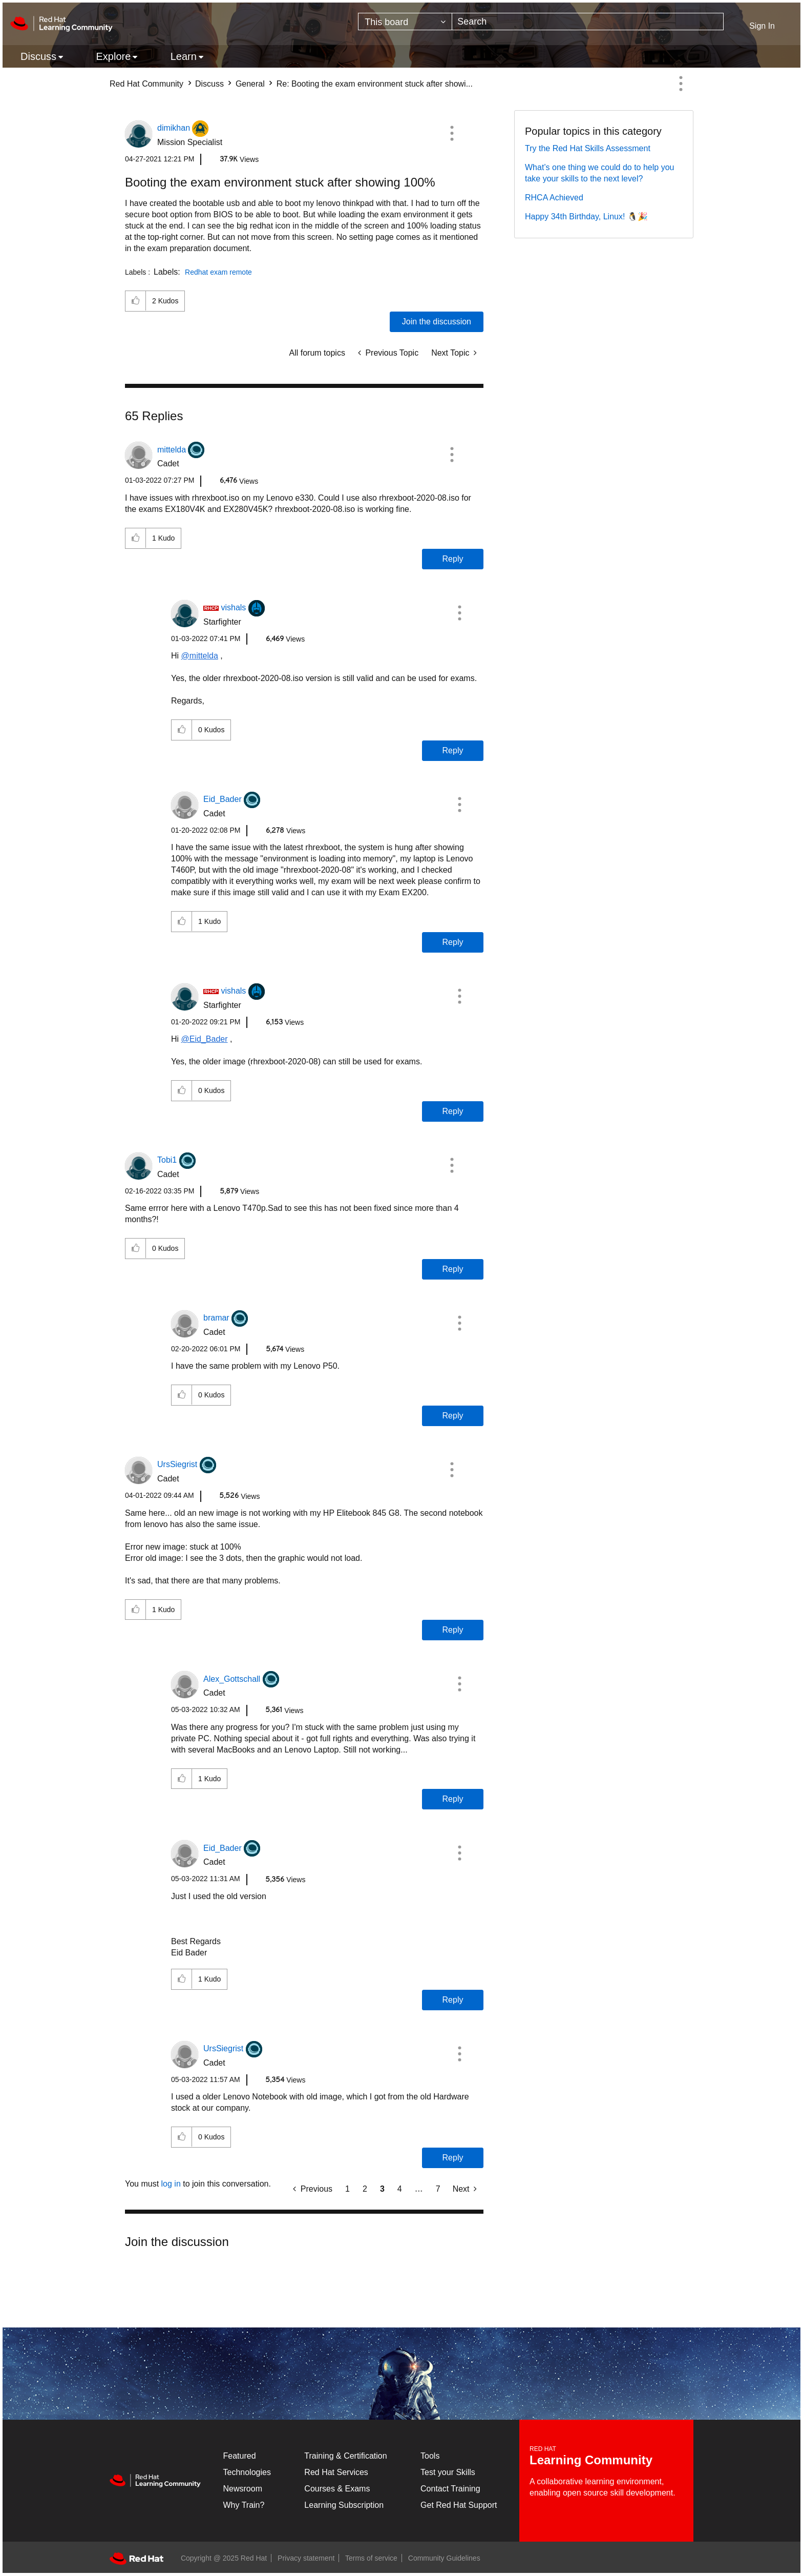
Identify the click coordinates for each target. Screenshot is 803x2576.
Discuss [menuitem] (38, 56)
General (250, 83)
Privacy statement (306, 2558)
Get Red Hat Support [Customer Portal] (458, 2505)
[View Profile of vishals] (233, 607)
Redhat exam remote (218, 272)
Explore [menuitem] (113, 56)
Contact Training (450, 2488)
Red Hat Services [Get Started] (336, 2472)
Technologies (247, 2472)
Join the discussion (436, 321)
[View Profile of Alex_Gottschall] (231, 1679)
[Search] (588, 21)
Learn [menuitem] (184, 56)
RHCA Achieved (554, 197)
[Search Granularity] (405, 21)
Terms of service (371, 2558)
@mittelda (199, 655)
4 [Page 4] (399, 2189)
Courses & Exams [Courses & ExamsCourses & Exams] (337, 2488)
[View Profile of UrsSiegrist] (177, 1464)
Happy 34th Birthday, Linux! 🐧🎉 (586, 216)
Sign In (762, 26)
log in (171, 2183)
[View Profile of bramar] (216, 1317)
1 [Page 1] (347, 2189)
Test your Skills (447, 2472)
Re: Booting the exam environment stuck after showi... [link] (375, 83)
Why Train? (244, 2505)
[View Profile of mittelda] (171, 449)
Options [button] (680, 83)
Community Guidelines (444, 2558)
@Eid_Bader (204, 1039)
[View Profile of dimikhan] (173, 127)
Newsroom (242, 2488)
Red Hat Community (146, 83)
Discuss (209, 83)
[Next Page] (464, 2188)
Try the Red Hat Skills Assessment (587, 148)
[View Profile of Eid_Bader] (222, 799)
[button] (451, 133)
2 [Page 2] (365, 2189)
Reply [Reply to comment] (452, 558)
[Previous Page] (312, 2188)
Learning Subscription (344, 2505)
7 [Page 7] (438, 2189)
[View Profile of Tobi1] (167, 1160)
